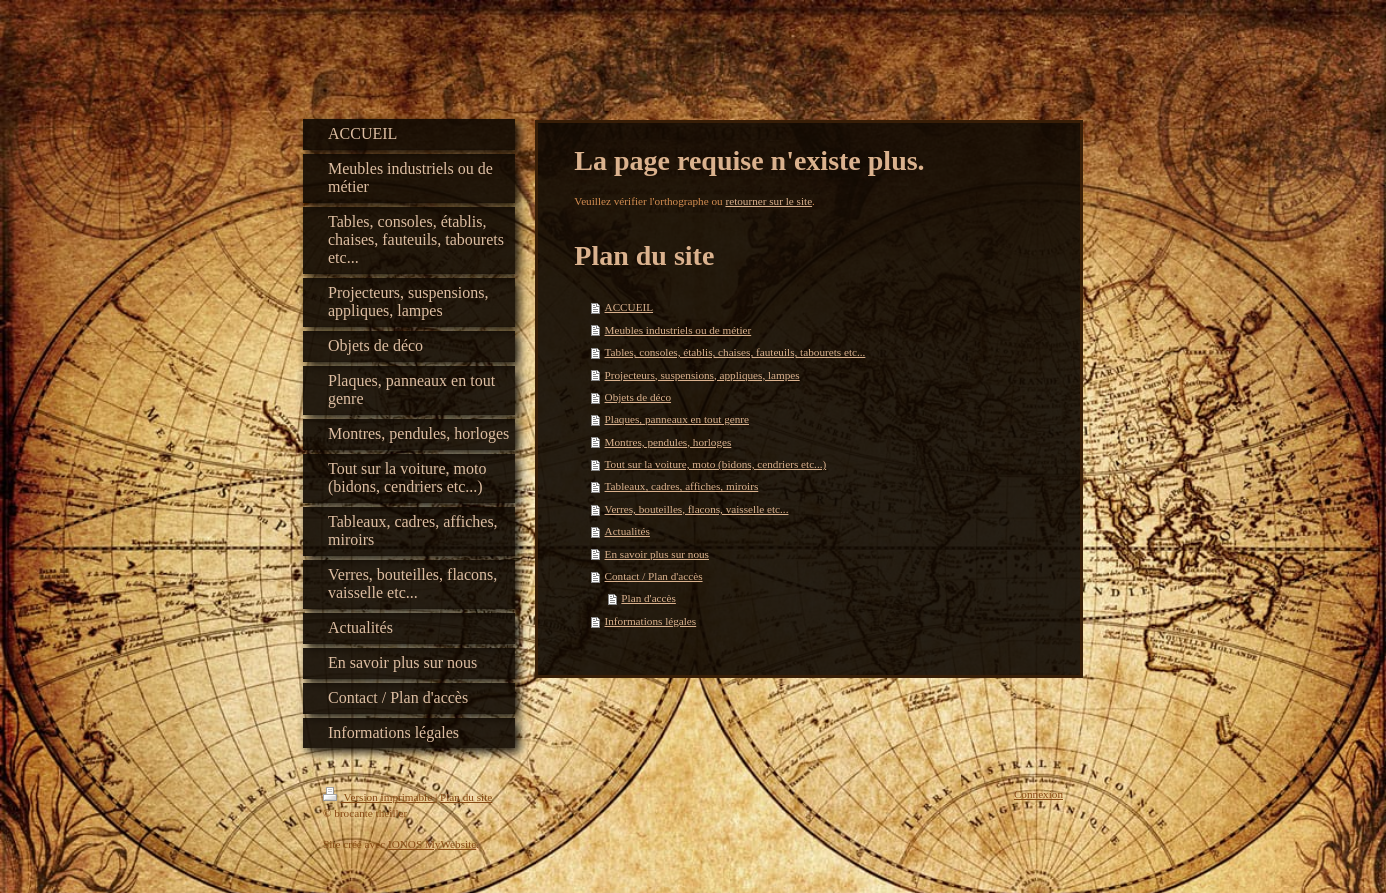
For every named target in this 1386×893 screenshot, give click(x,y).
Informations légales (651, 621)
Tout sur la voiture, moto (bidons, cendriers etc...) (716, 464)
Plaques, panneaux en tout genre (677, 419)
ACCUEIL (629, 307)
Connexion (1038, 794)
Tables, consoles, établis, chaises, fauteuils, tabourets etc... (735, 352)
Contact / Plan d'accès (654, 576)
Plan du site (466, 797)
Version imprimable (379, 797)
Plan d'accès (648, 598)
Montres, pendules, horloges (668, 442)
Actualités (627, 531)
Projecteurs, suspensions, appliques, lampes (702, 375)
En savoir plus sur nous (657, 554)
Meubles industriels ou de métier (678, 330)
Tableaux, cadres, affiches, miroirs (682, 486)
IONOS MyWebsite (432, 844)
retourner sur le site (768, 201)
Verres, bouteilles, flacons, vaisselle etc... (697, 509)
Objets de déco (638, 397)
